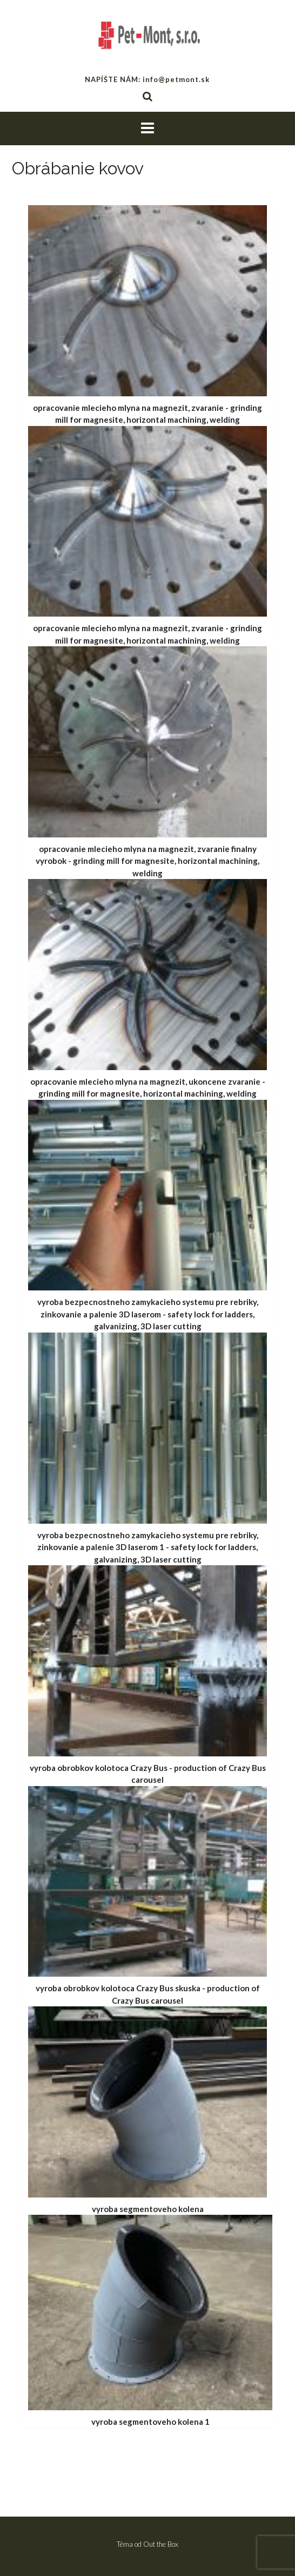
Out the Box (160, 2544)
